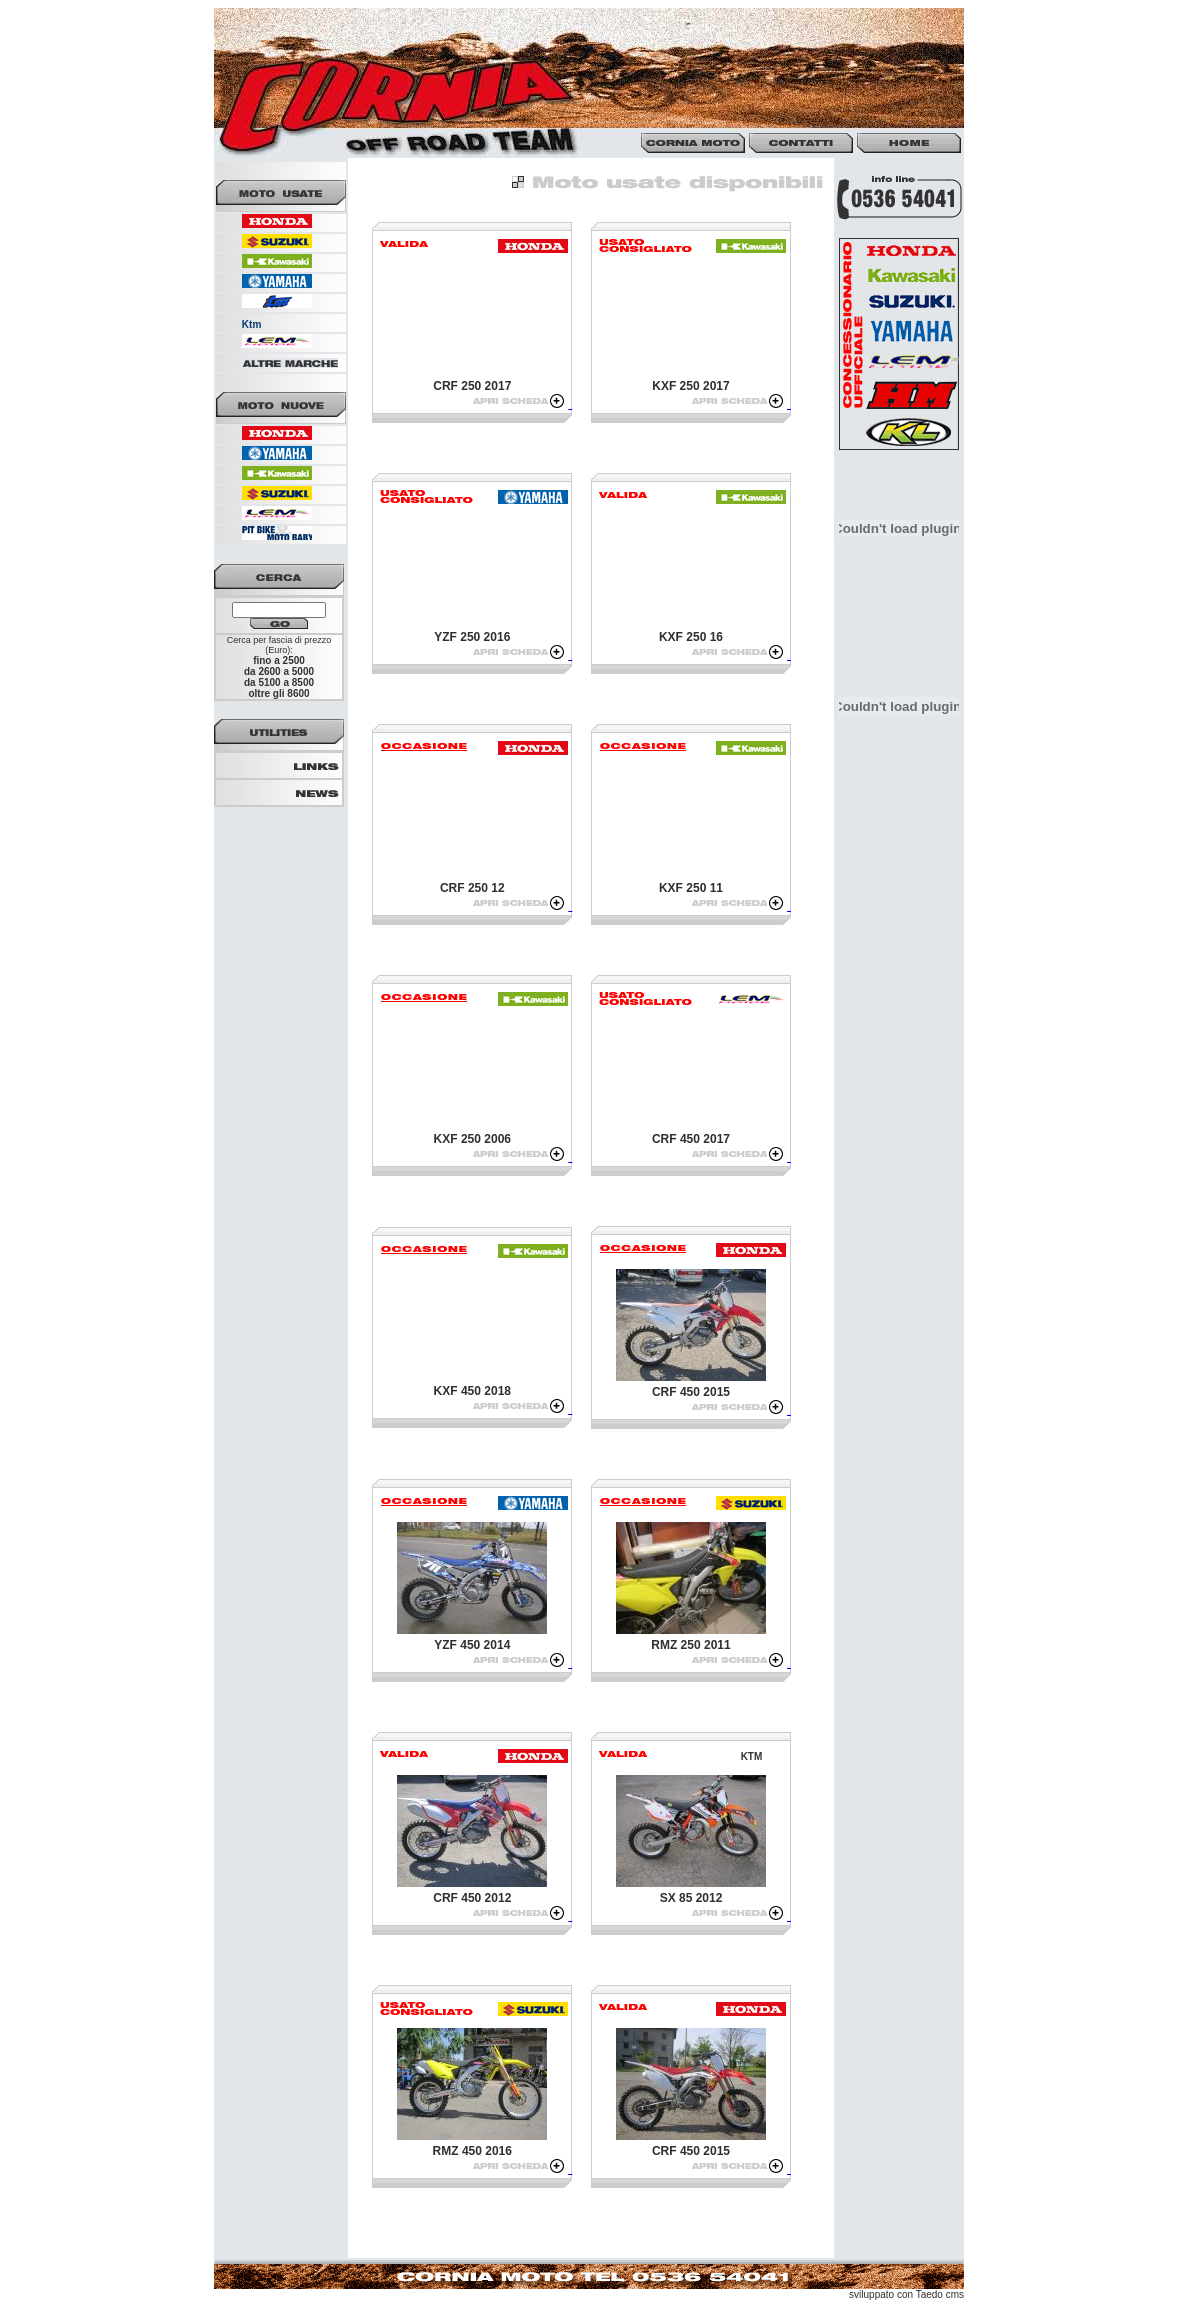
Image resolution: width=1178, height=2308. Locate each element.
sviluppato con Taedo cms (906, 2294)
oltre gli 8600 (278, 693)
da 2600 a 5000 (279, 671)
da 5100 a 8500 (279, 682)
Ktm (251, 324)
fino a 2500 (279, 660)
